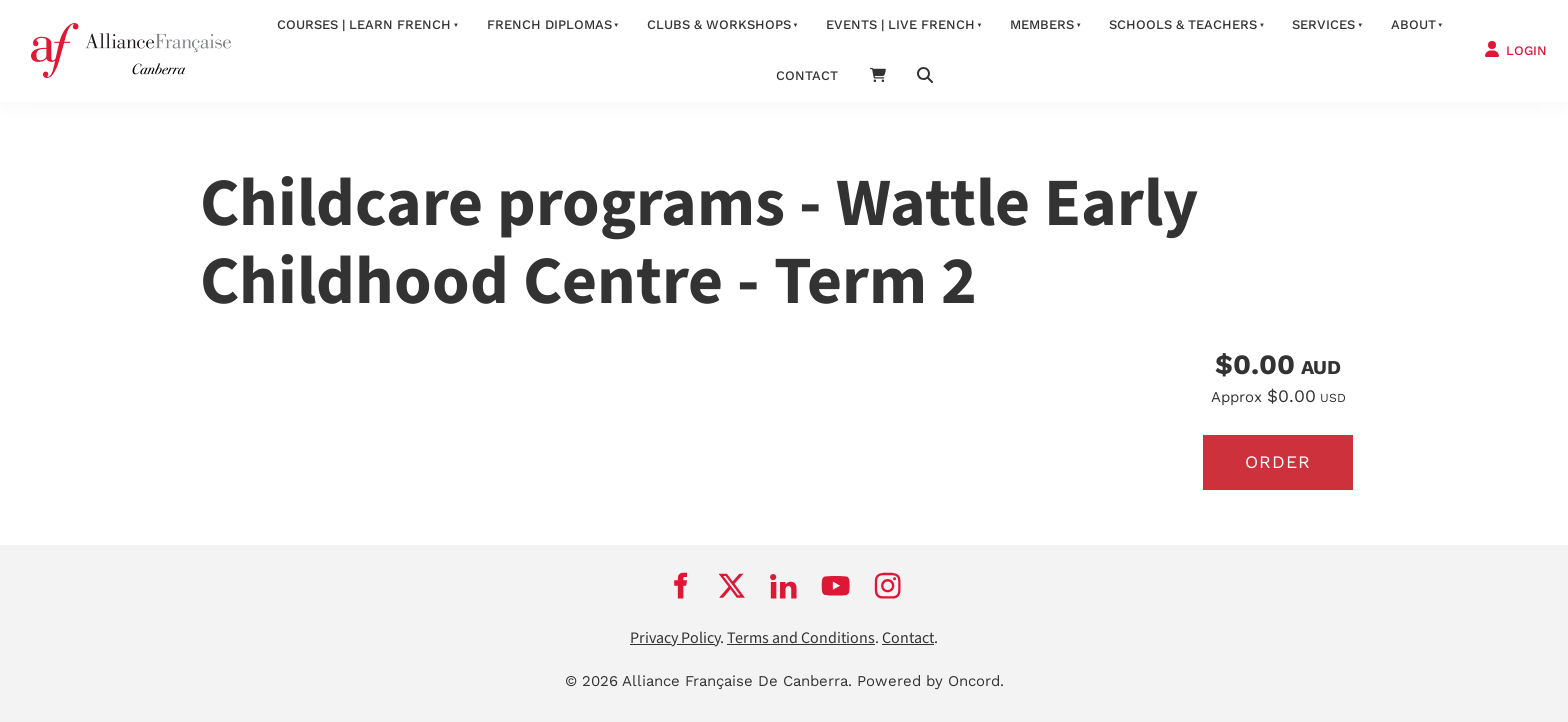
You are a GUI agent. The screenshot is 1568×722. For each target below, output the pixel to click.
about (1413, 24)
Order (1278, 462)
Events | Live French (900, 24)
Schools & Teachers (1183, 24)
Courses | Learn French (364, 24)
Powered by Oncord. (930, 681)
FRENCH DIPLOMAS (549, 24)
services (1323, 24)
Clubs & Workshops (719, 24)
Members (1042, 24)
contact (807, 75)
